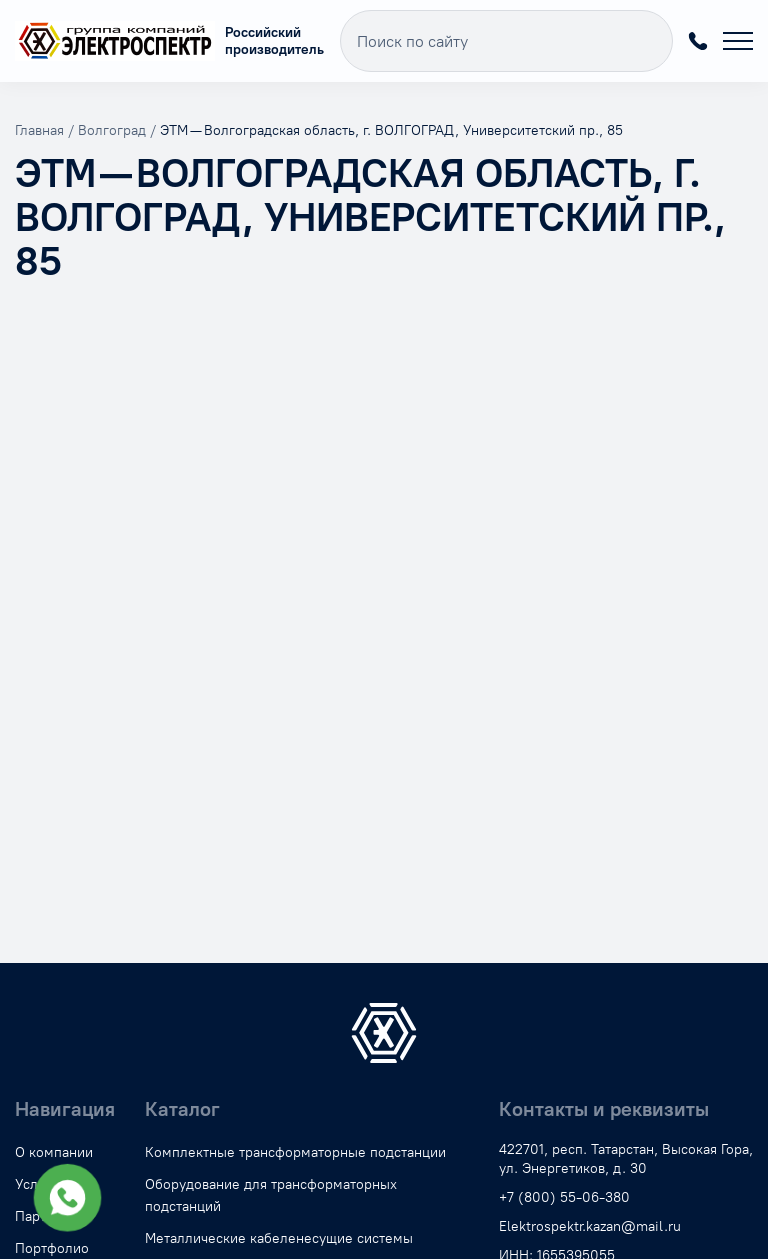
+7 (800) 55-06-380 (698, 41)
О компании (54, 1152)
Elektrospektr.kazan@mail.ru (590, 1226)
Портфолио (52, 1248)
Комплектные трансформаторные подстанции (295, 1152)
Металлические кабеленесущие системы (279, 1238)
